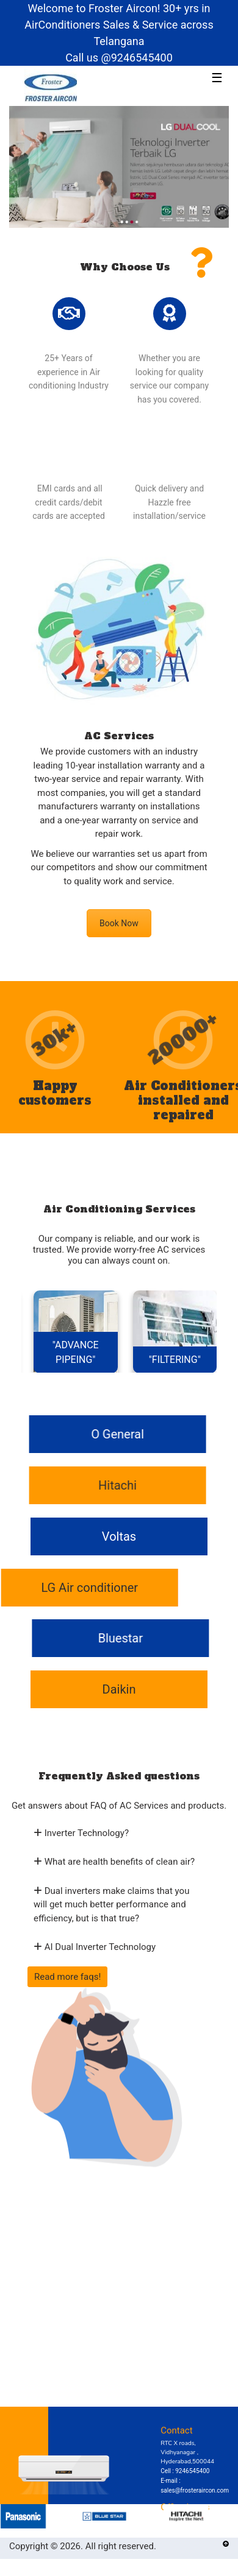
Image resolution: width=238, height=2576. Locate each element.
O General (123, 1434)
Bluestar (115, 1638)
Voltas (119, 1536)
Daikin (119, 1689)
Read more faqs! (67, 1976)
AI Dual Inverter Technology (95, 1946)
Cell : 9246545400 (184, 2471)
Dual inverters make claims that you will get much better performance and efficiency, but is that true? (111, 1904)
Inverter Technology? (81, 1833)
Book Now (119, 923)
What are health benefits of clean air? (114, 1861)
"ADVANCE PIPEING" (75, 1352)
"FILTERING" (175, 1359)
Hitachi (123, 1485)
